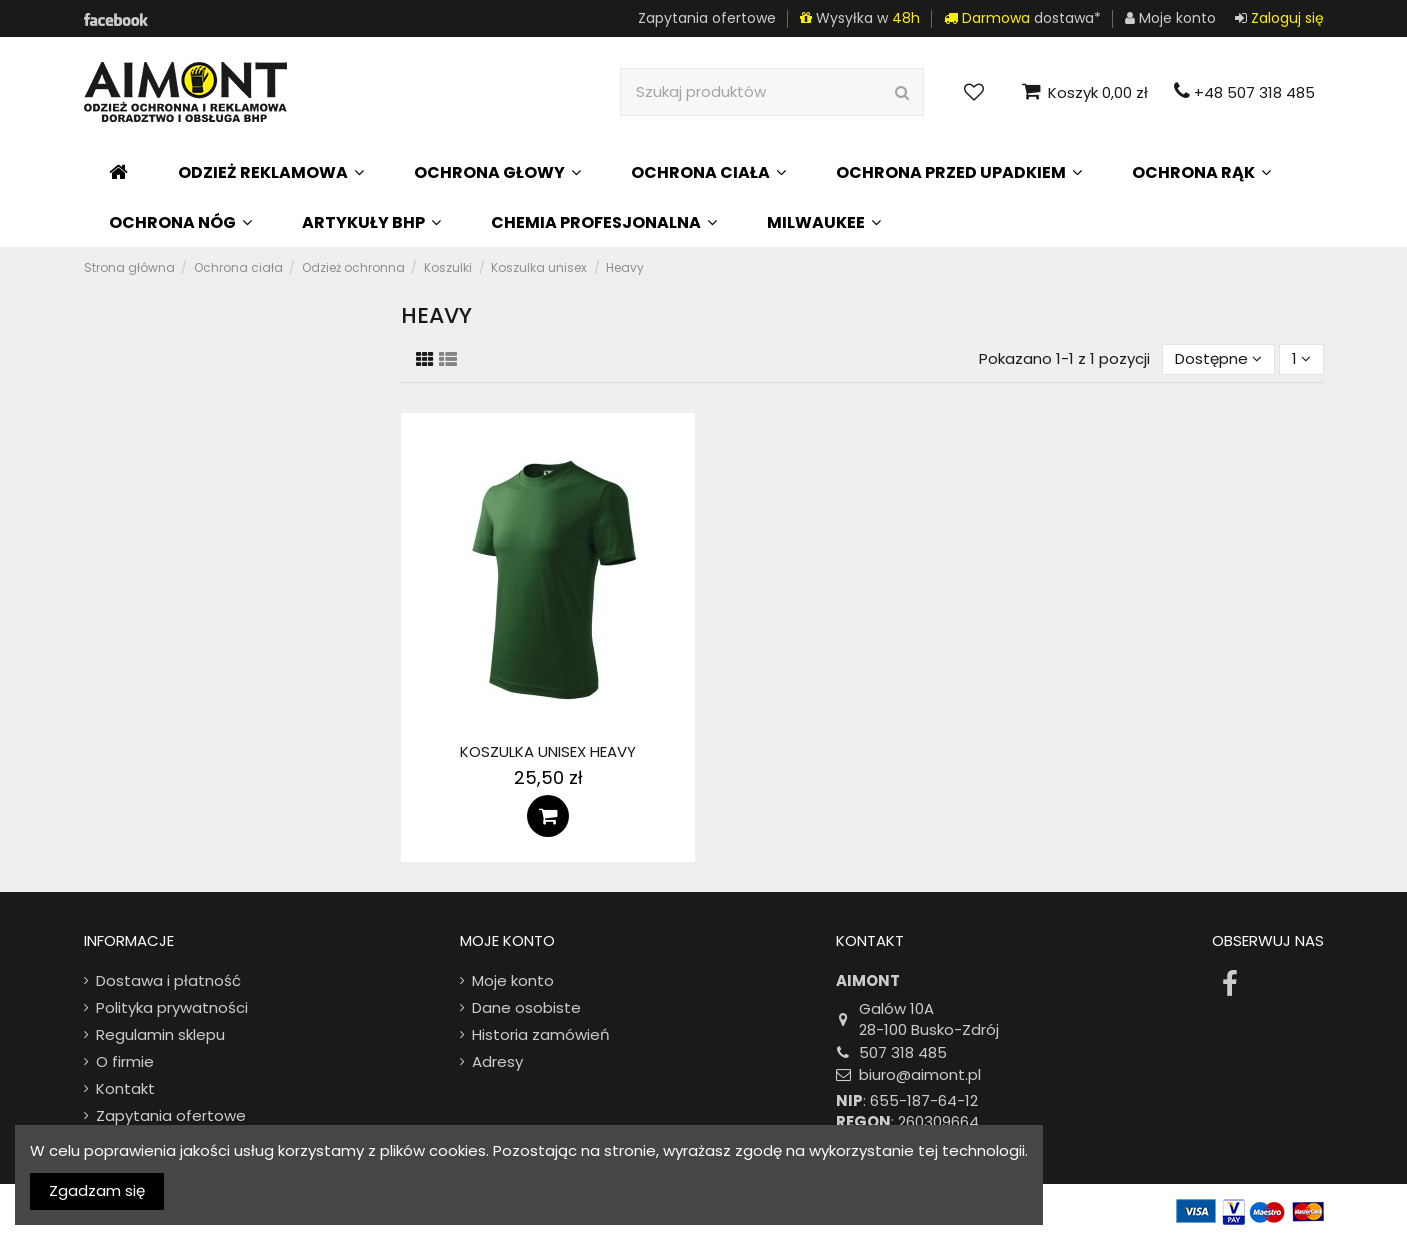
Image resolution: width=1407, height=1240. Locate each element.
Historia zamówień (541, 1034)
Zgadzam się (97, 1190)
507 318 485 (903, 1052)
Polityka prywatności (172, 1007)
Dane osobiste (526, 1007)
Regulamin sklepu (160, 1034)
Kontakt (125, 1088)
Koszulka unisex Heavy (548, 751)
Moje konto (513, 980)
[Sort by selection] (1218, 359)
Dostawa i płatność (168, 980)
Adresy (497, 1061)
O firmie (125, 1061)
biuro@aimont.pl (920, 1074)
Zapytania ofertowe (707, 18)
